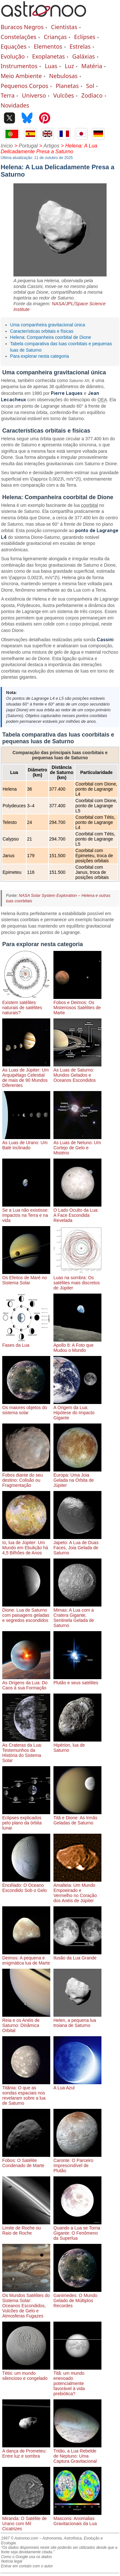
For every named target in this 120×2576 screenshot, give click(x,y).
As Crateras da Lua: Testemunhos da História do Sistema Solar (26, 1750)
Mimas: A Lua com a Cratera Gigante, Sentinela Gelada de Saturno (77, 1615)
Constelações (18, 37)
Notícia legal (11, 2561)
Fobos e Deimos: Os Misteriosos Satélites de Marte (77, 1005)
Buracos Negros (22, 27)
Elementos (48, 46)
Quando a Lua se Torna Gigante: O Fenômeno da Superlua (77, 2230)
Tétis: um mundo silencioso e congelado (26, 2373)
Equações (14, 46)
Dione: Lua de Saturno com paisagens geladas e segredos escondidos (26, 1612)
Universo (34, 95)
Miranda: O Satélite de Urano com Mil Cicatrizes (26, 2521)
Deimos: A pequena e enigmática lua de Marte (26, 1958)
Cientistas (64, 27)
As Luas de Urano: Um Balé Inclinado (26, 1142)
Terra (8, 95)
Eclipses (84, 37)
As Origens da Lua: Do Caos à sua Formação (26, 1682)
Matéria (91, 66)
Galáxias (83, 56)
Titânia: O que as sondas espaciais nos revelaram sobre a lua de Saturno (26, 2093)
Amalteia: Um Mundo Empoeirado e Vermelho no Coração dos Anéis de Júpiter (77, 1890)
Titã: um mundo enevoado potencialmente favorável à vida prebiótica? (77, 2380)
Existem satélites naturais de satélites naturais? (26, 1005)
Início (7, 145)
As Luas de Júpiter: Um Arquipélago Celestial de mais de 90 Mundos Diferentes (26, 1075)
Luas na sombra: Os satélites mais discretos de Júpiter (77, 1280)
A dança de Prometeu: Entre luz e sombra (26, 2451)
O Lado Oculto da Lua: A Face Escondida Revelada (77, 1212)
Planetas (67, 86)
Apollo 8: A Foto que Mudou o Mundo (77, 1345)
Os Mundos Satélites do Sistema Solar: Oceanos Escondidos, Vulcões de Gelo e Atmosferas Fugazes (26, 2303)
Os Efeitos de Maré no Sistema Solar (26, 1277)
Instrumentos (19, 66)
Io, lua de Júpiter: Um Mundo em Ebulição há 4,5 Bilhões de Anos (26, 1545)
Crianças (55, 37)
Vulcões (63, 95)
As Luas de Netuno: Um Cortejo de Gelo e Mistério (77, 1145)
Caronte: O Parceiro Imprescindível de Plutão (77, 2163)
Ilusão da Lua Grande (77, 1955)
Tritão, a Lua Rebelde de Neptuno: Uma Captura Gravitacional (77, 2453)
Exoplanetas (48, 56)
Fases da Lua (26, 1342)
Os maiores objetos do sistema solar (26, 1407)
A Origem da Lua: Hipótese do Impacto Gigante (77, 1410)
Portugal (28, 145)
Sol (90, 86)
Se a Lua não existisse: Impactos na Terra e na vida (26, 1212)
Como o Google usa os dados (26, 2557)
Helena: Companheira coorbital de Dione (50, 337)
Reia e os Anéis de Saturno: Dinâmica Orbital (26, 2023)
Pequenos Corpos (24, 86)
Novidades (15, 105)
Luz (69, 66)
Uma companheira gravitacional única (47, 324)
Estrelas (80, 46)
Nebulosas (63, 76)
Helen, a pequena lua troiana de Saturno (77, 2020)
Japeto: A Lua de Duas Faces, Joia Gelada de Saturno (77, 1545)
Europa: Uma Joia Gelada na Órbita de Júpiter (77, 1477)
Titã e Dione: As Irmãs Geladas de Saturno (77, 1817)
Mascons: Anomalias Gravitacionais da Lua (77, 2518)
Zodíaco (92, 95)
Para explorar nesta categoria (39, 356)
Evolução (13, 56)
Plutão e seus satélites (77, 1680)
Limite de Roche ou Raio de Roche (26, 2228)
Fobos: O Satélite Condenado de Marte (26, 2160)
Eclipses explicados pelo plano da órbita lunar (26, 1820)
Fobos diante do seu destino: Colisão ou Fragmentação (26, 1477)
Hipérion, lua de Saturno (77, 1745)
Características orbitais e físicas (42, 331)
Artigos (52, 145)
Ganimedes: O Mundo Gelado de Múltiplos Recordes (77, 2298)
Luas (51, 66)
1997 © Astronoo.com (19, 2538)
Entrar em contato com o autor (27, 2566)
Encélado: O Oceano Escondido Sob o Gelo (26, 1885)
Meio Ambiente (21, 76)
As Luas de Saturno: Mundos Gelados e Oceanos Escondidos (77, 1072)
